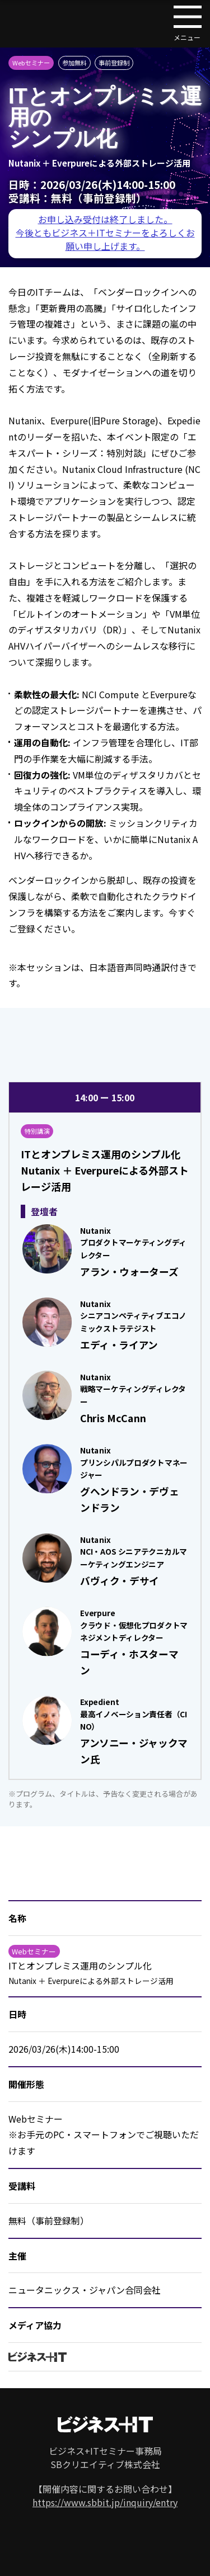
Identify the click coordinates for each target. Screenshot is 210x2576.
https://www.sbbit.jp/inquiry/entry (105, 2502)
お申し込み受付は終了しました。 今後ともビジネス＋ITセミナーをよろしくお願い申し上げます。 (105, 232)
